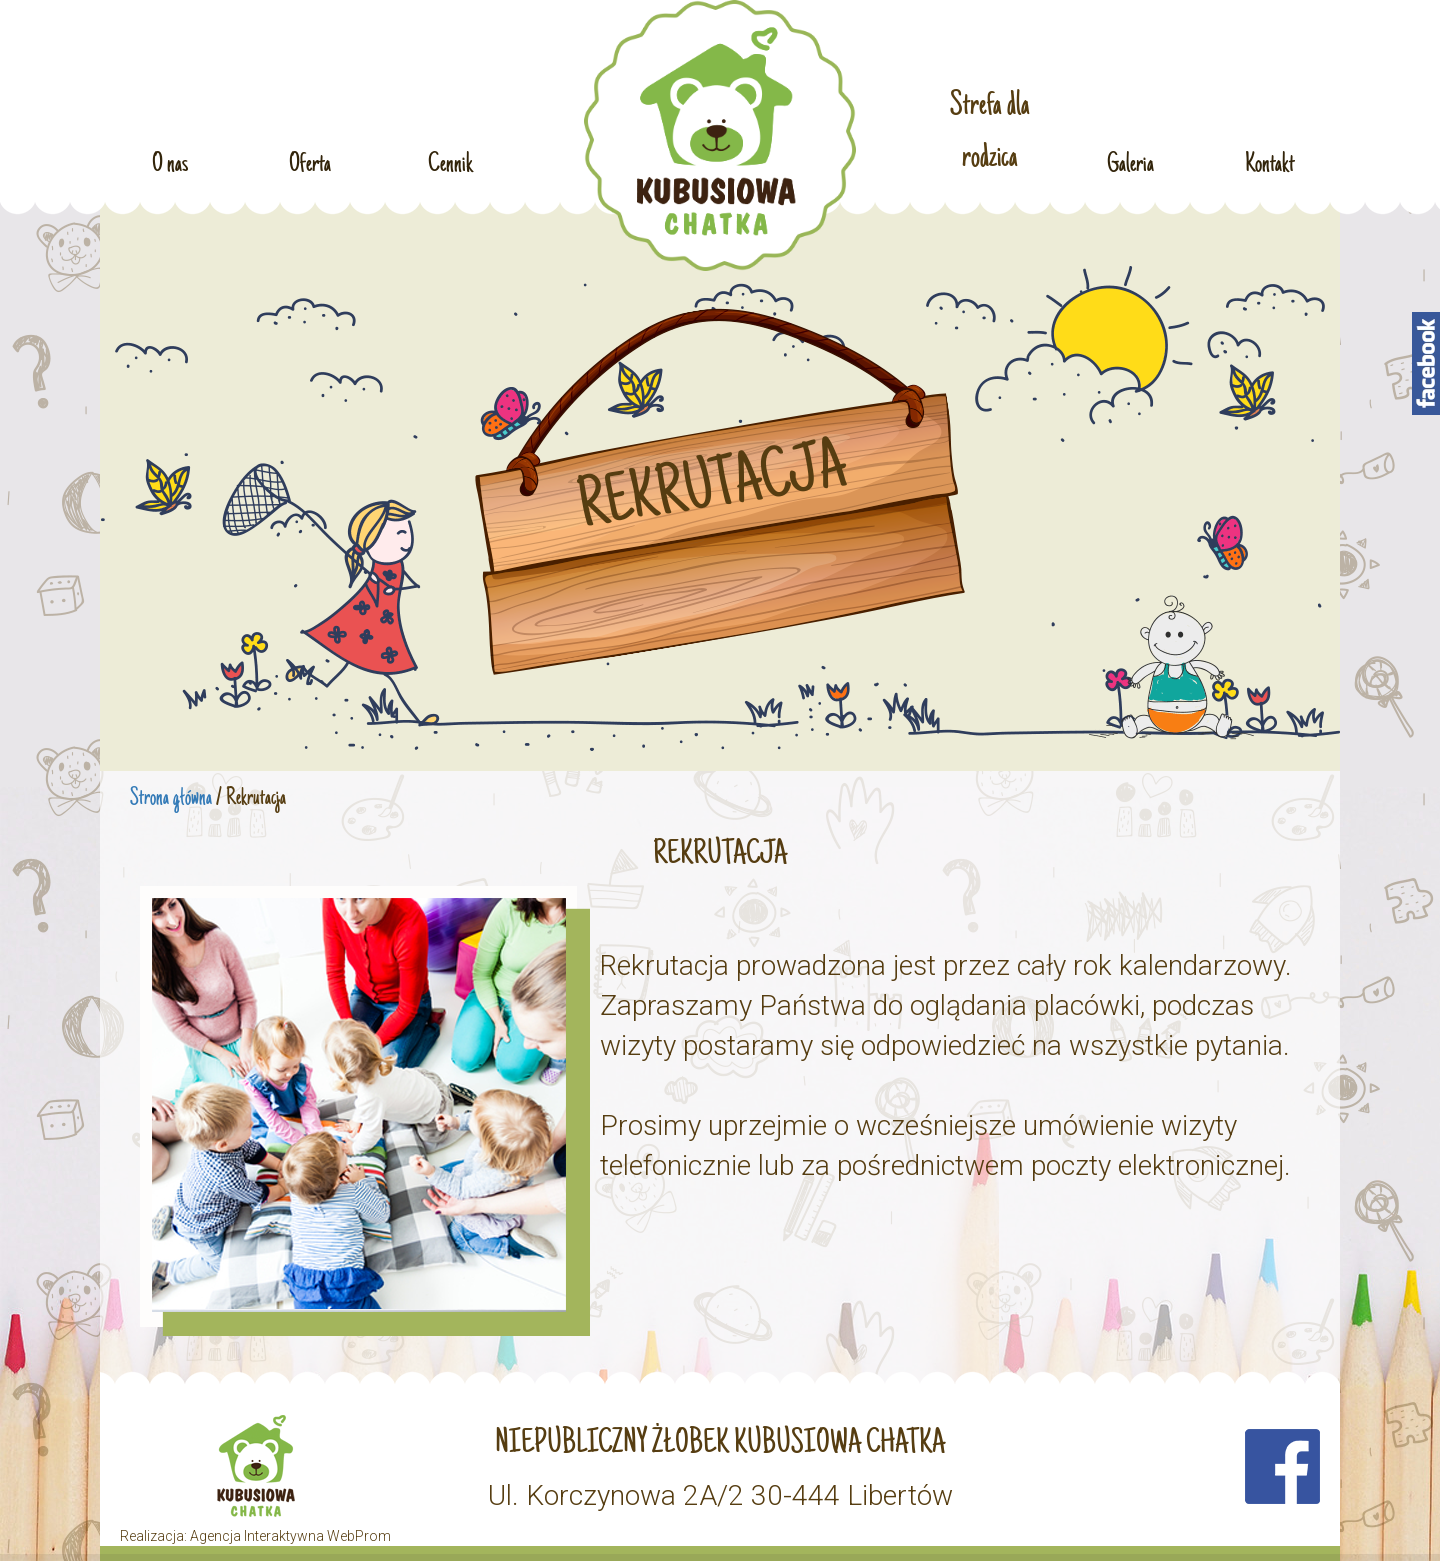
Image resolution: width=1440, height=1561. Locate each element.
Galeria (1130, 159)
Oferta (310, 159)
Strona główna (171, 798)
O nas (170, 159)
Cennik (450, 159)
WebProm (359, 1536)
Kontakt (1270, 159)
